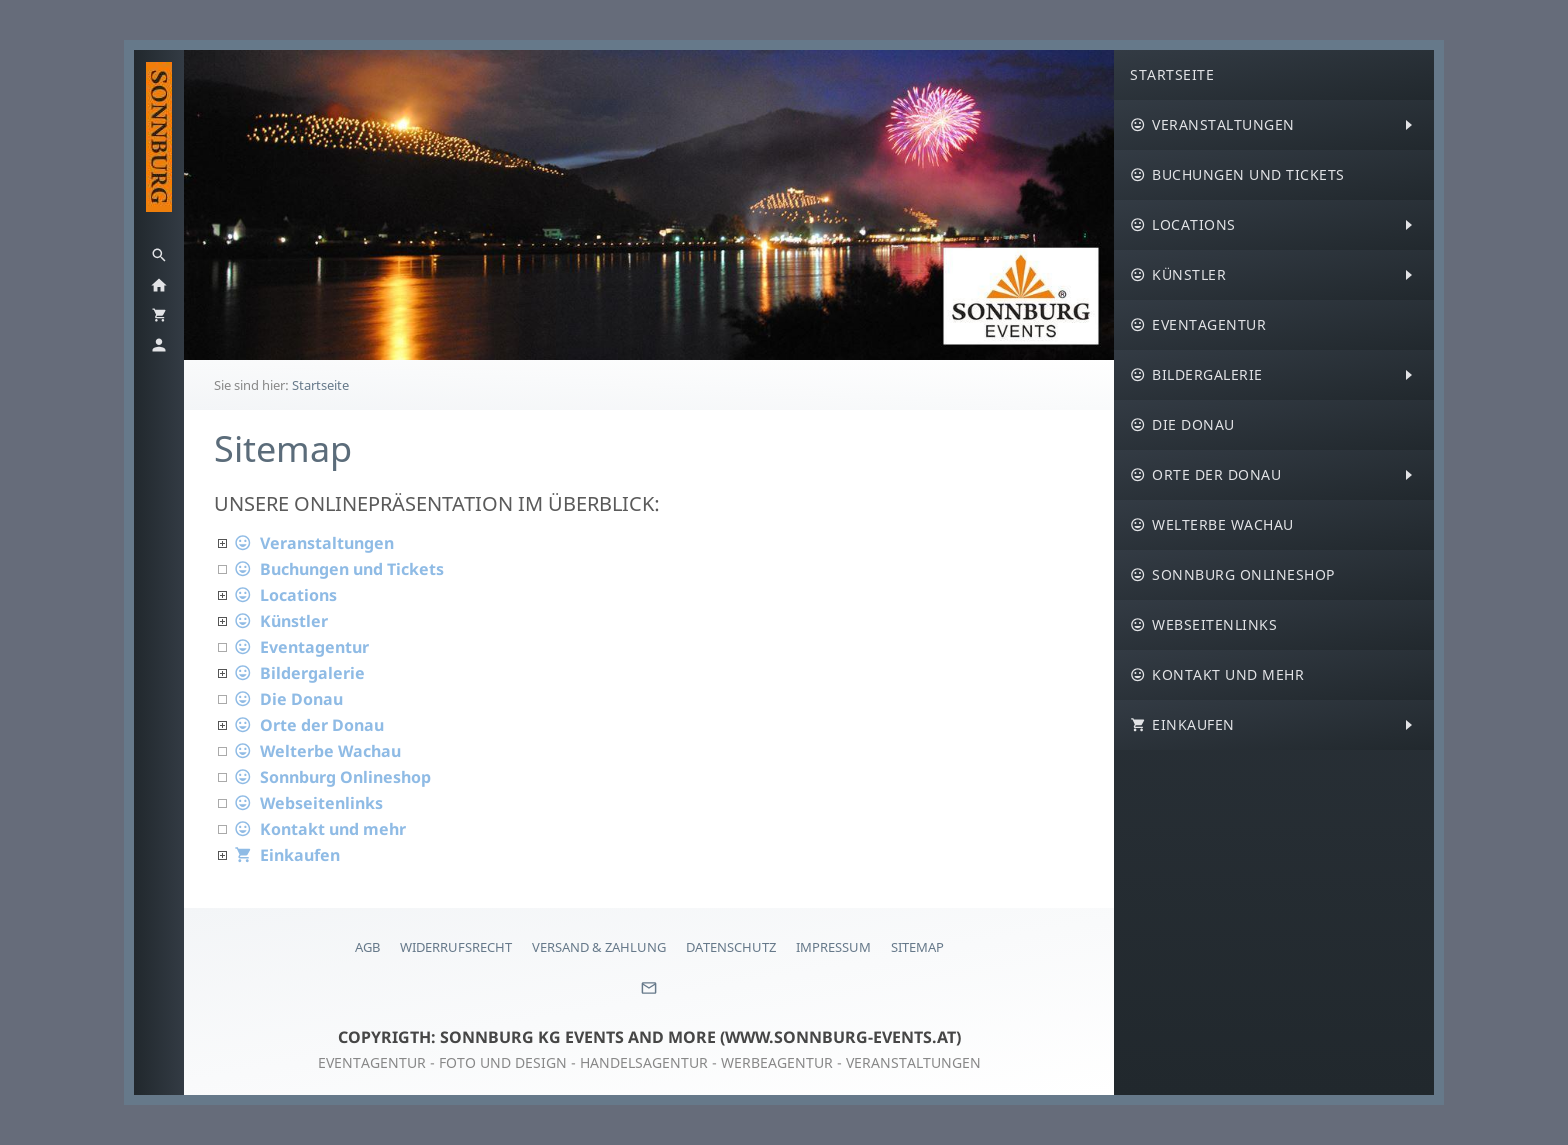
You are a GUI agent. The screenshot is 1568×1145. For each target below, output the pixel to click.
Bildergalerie (299, 673)
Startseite (320, 385)
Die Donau (288, 699)
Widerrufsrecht (456, 947)
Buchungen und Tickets (339, 569)
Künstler (281, 621)
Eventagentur (301, 647)
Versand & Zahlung (599, 947)
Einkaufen (287, 855)
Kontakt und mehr (320, 829)
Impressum (833, 947)
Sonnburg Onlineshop (332, 777)
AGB (367, 947)
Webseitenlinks (308, 803)
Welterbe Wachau (317, 751)
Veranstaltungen (314, 543)
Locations (285, 595)
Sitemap (917, 947)
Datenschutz (731, 947)
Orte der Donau (309, 725)
